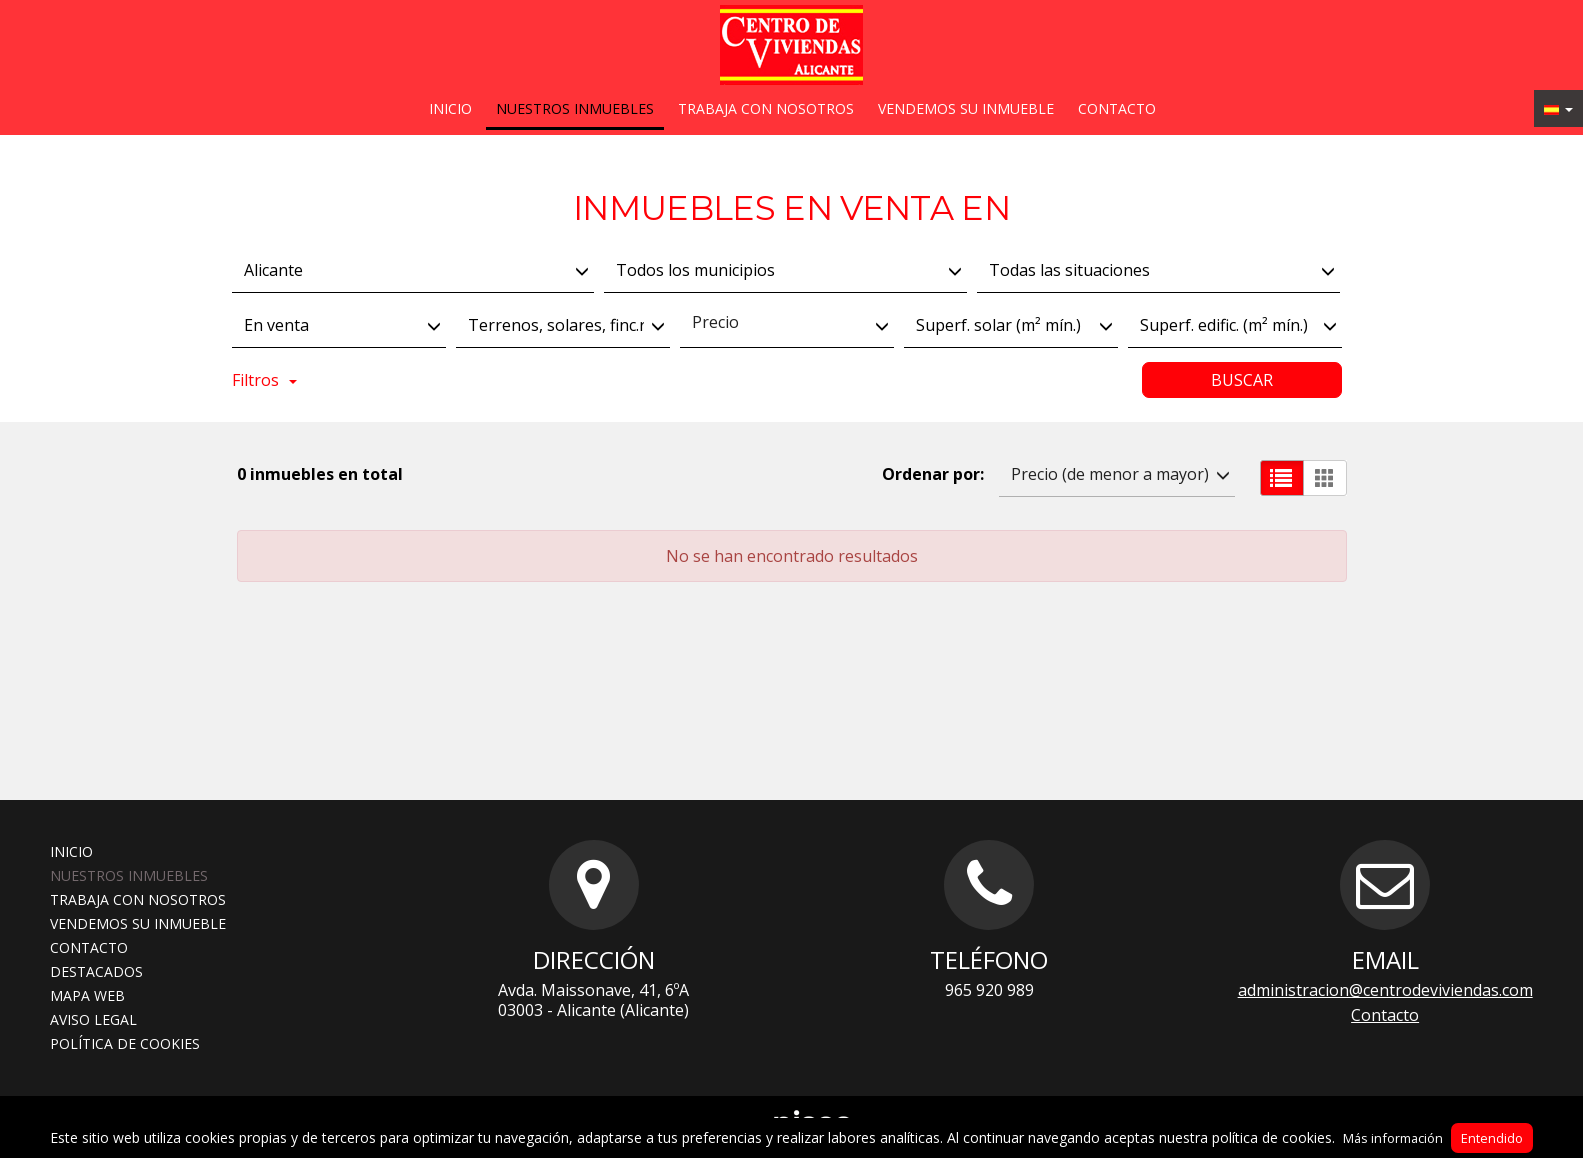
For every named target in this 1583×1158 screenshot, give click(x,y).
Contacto (1117, 108)
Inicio (450, 108)
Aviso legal (93, 1019)
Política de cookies (125, 1043)
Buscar (1242, 380)
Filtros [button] (264, 380)
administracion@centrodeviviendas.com (1385, 990)
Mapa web (87, 995)
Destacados (96, 971)
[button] (1558, 108)
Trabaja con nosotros (766, 108)
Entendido (1492, 1138)
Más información (1393, 1138)
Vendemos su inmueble (966, 108)
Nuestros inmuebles (575, 108)
